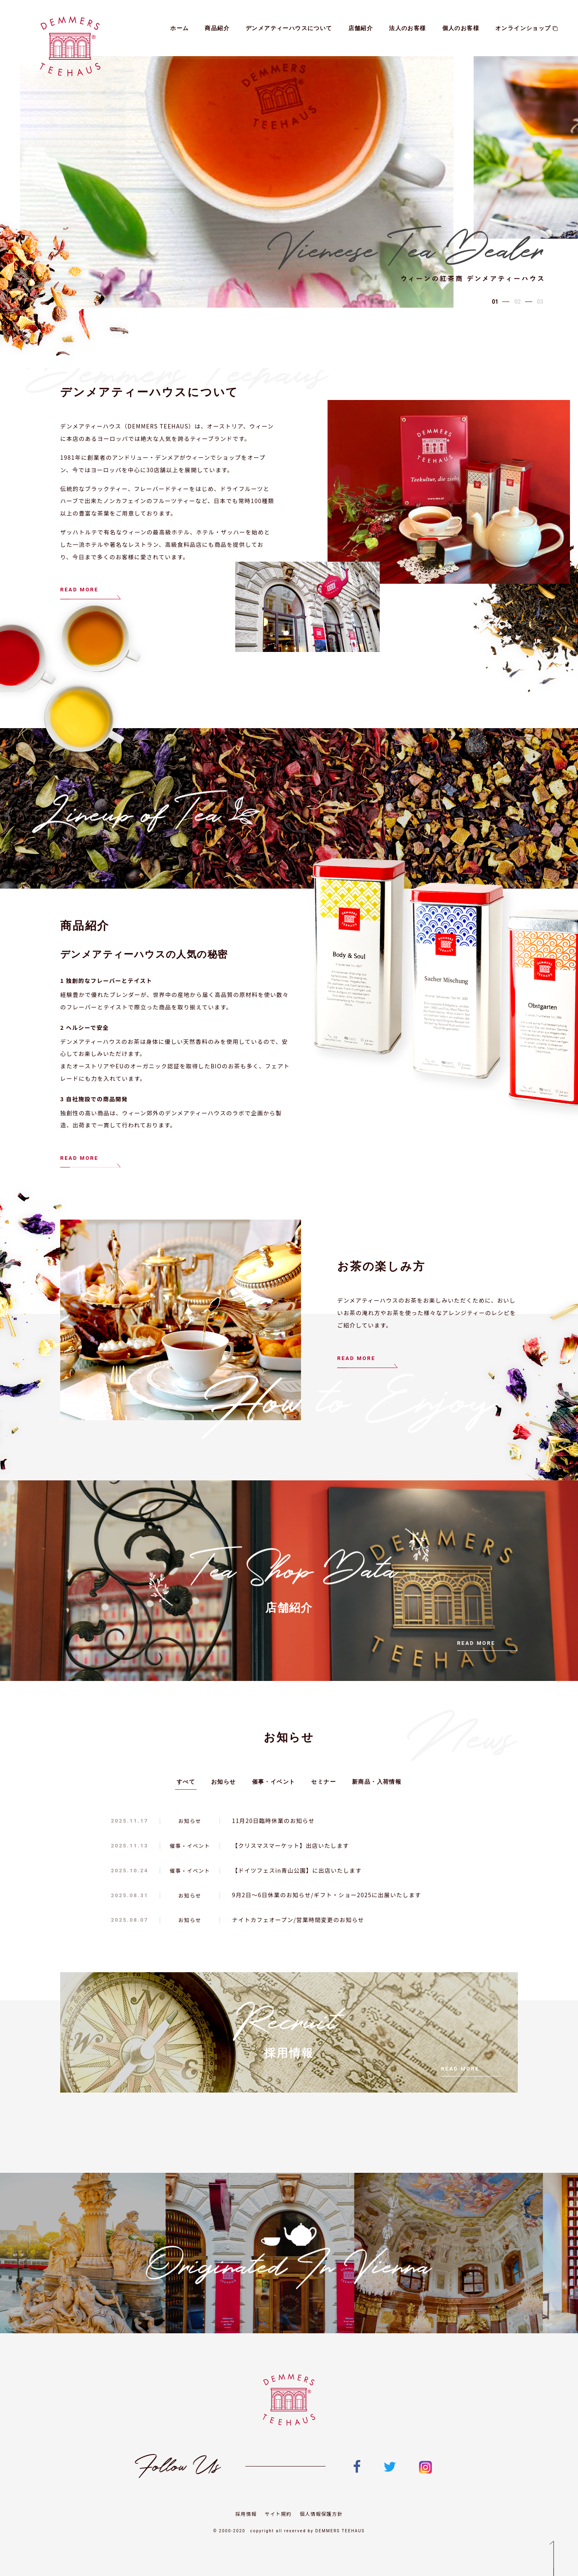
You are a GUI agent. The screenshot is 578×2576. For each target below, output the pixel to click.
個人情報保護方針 (321, 2513)
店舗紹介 (360, 28)
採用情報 (246, 2513)
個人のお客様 (460, 28)
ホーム (179, 28)
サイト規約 (278, 2513)
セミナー (323, 1781)
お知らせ (223, 1781)
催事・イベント (273, 1781)
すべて (186, 1781)
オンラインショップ (526, 28)
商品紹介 (217, 28)
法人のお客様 (407, 28)
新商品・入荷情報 (376, 1781)
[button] (495, 302)
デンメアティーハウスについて (289, 28)
